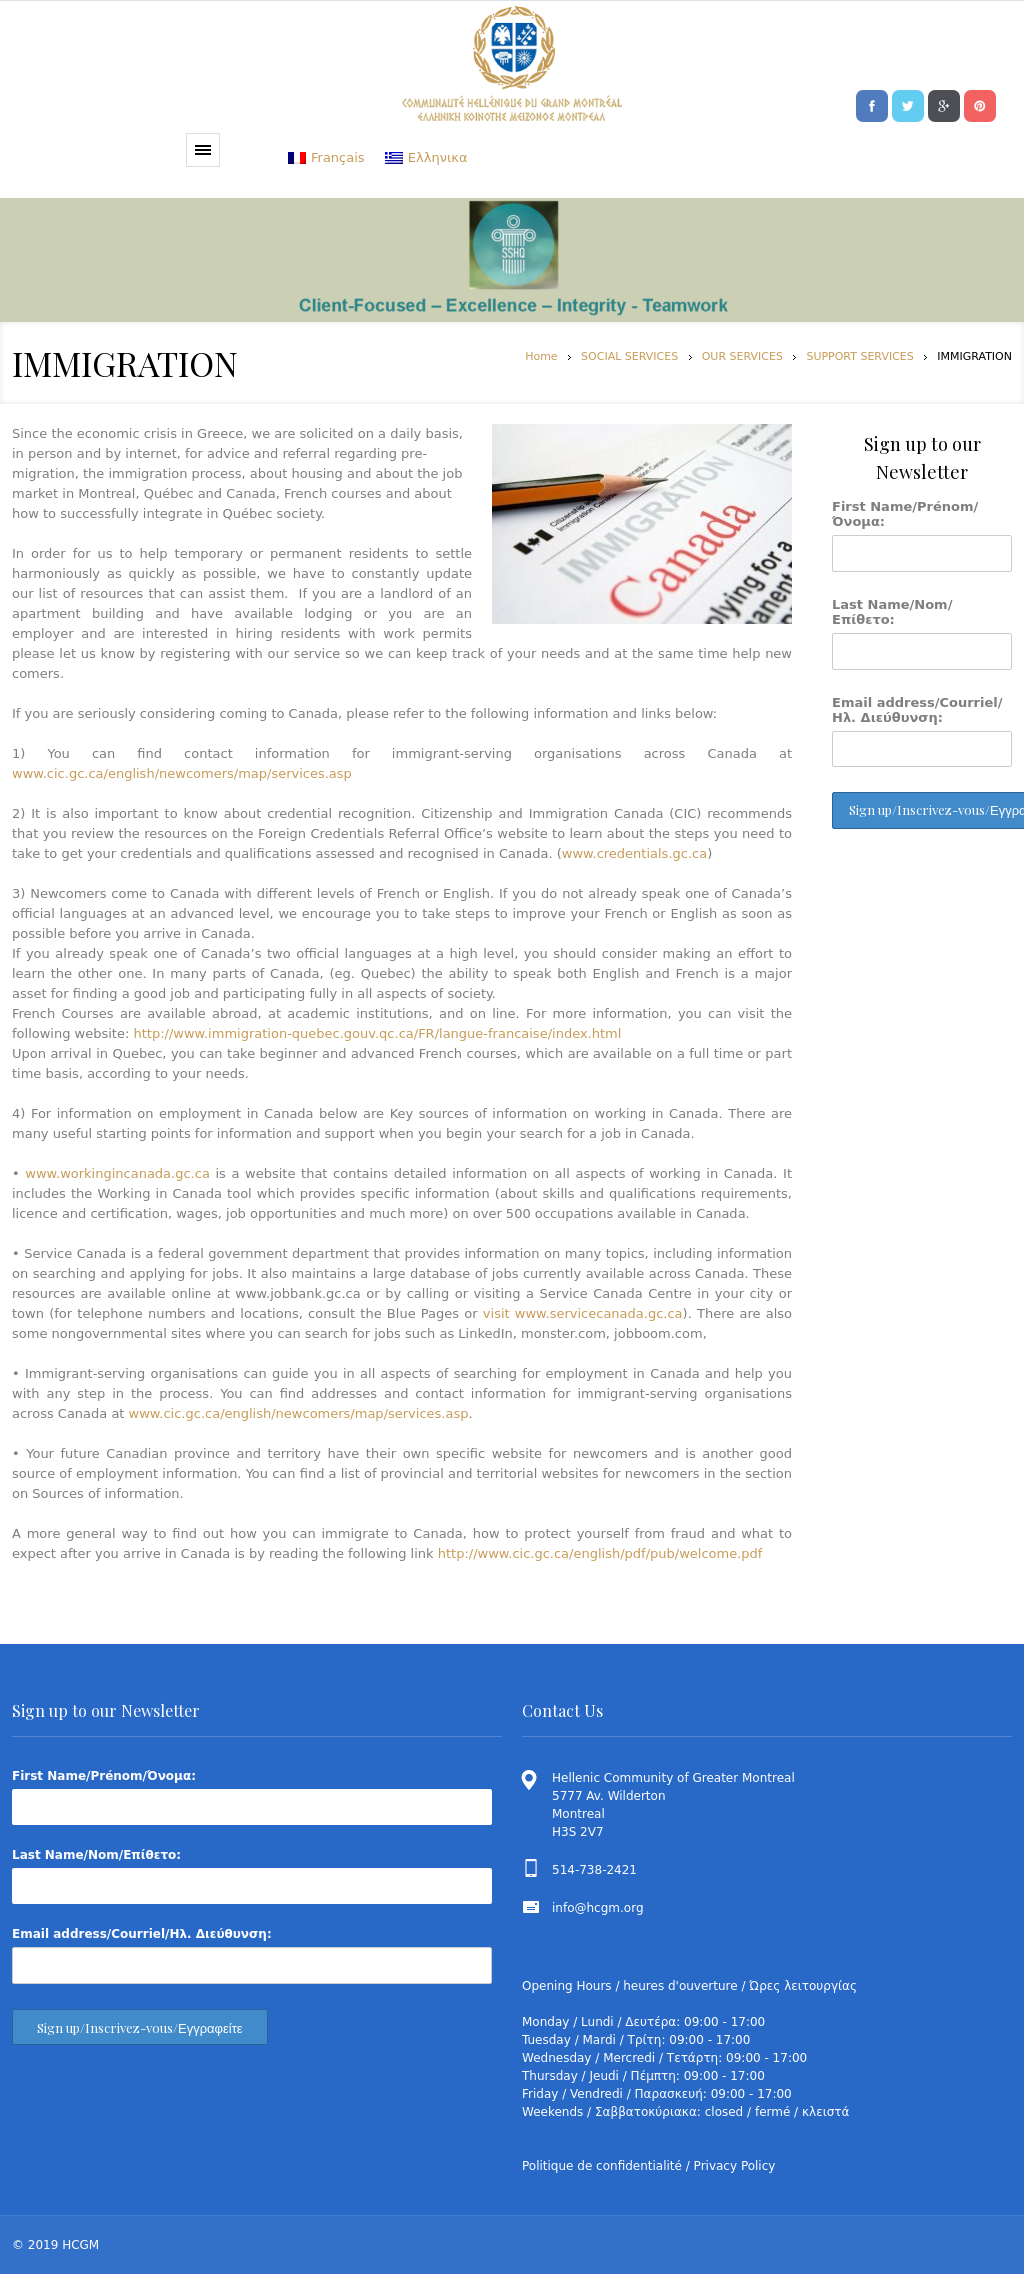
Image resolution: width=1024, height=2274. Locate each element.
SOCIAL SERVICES (629, 356)
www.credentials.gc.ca (634, 853)
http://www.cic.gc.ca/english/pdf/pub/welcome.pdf (600, 1553)
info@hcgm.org (598, 1908)
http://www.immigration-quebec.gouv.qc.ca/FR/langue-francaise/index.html (375, 1033)
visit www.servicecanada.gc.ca (583, 1313)
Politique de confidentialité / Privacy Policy (648, 2166)
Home (541, 356)
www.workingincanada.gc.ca (117, 1173)
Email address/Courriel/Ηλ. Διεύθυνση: (917, 710)
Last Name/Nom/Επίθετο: (892, 612)
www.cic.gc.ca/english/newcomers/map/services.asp (182, 773)
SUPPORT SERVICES (859, 356)
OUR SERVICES (742, 356)
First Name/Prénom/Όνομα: (905, 514)
